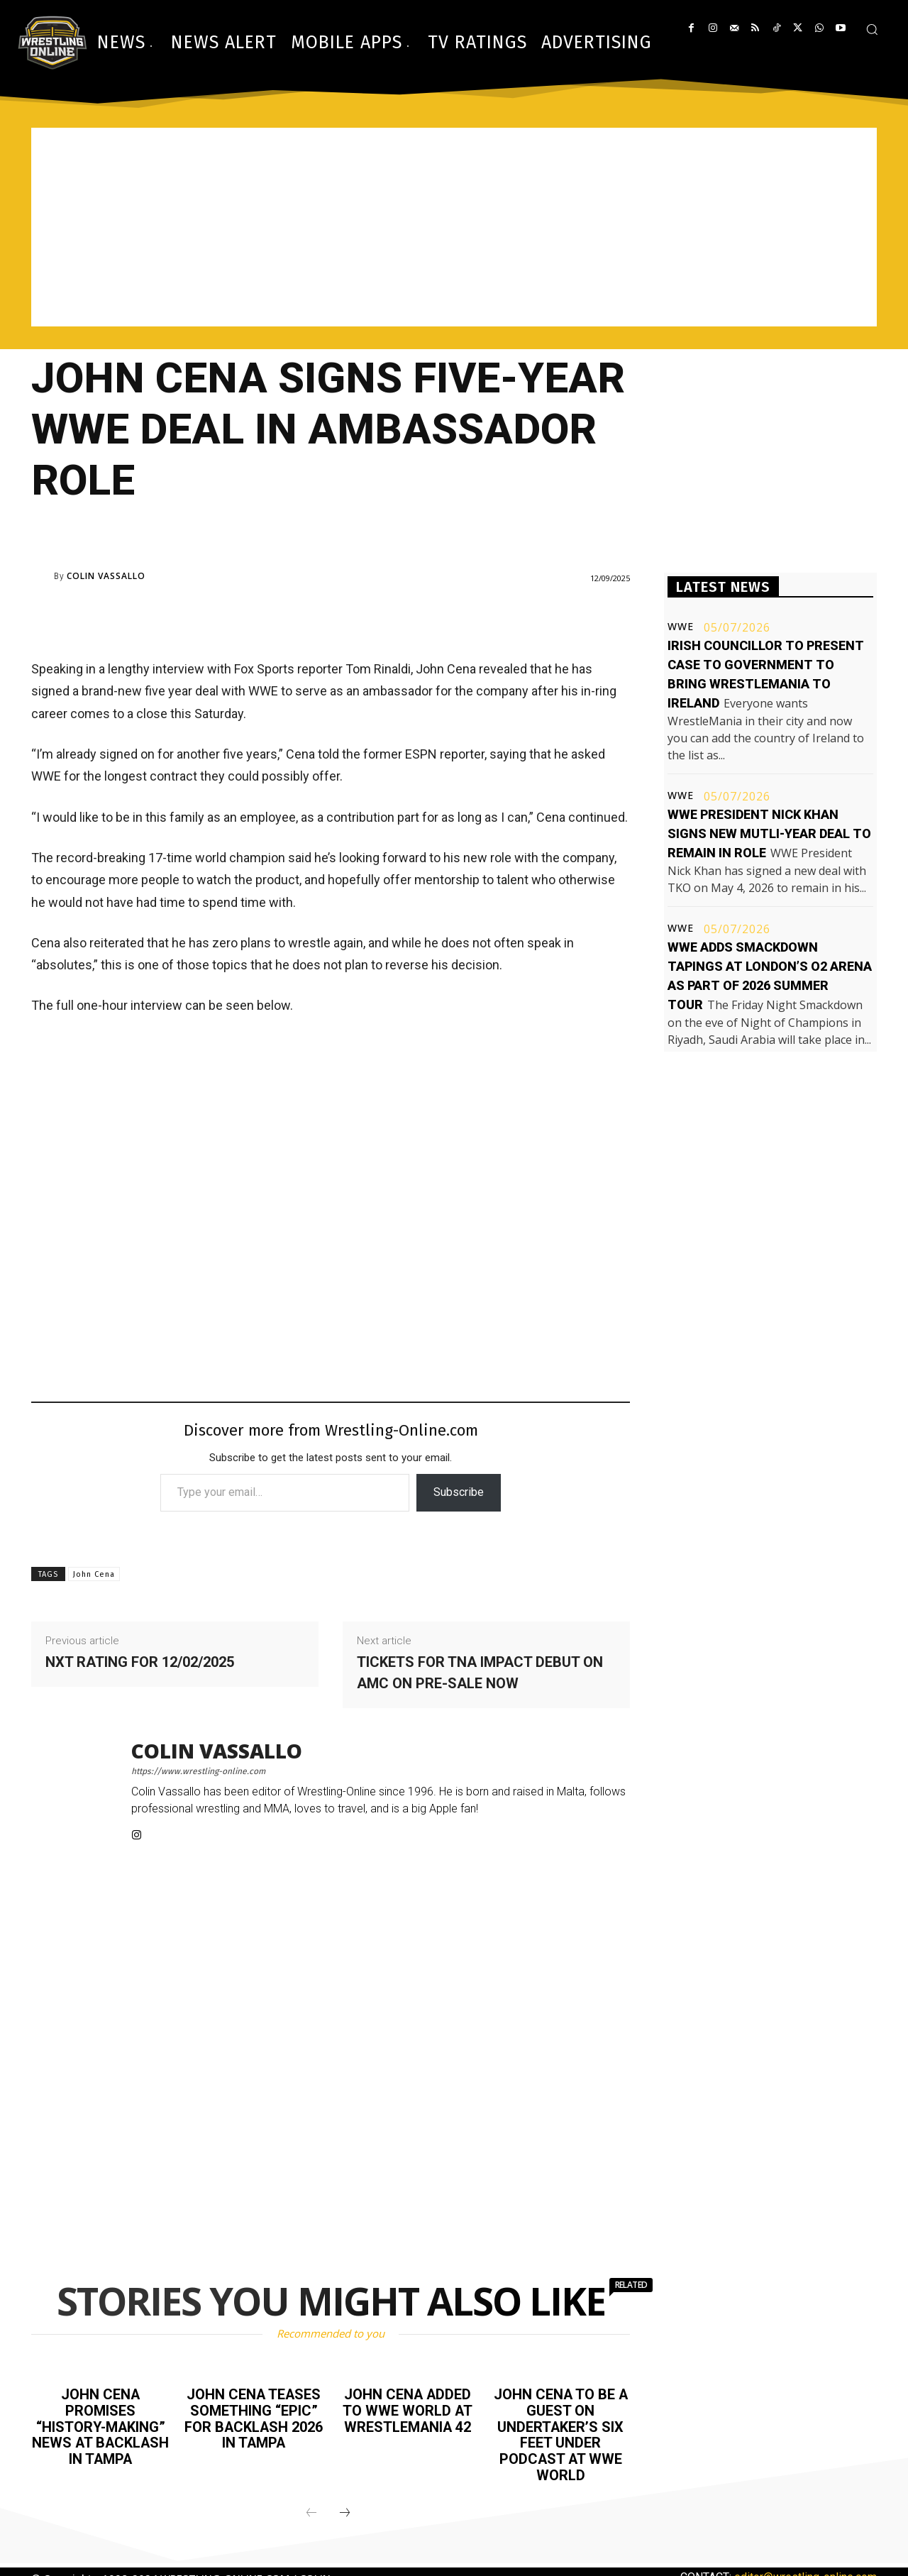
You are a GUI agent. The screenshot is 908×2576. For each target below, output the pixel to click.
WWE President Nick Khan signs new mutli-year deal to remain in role (769, 833)
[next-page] (345, 2510)
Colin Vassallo (106, 576)
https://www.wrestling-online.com (198, 1771)
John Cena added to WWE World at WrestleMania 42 (407, 2410)
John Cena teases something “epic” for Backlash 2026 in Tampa (253, 2418)
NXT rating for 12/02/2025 (139, 1661)
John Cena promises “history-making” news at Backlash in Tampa (100, 2433)
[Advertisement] (454, 227)
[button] (872, 29)
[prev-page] (311, 2510)
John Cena (94, 1574)
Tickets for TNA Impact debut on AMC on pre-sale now (480, 1672)
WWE (681, 627)
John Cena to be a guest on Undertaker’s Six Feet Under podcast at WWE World (561, 2433)
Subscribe (458, 1492)
